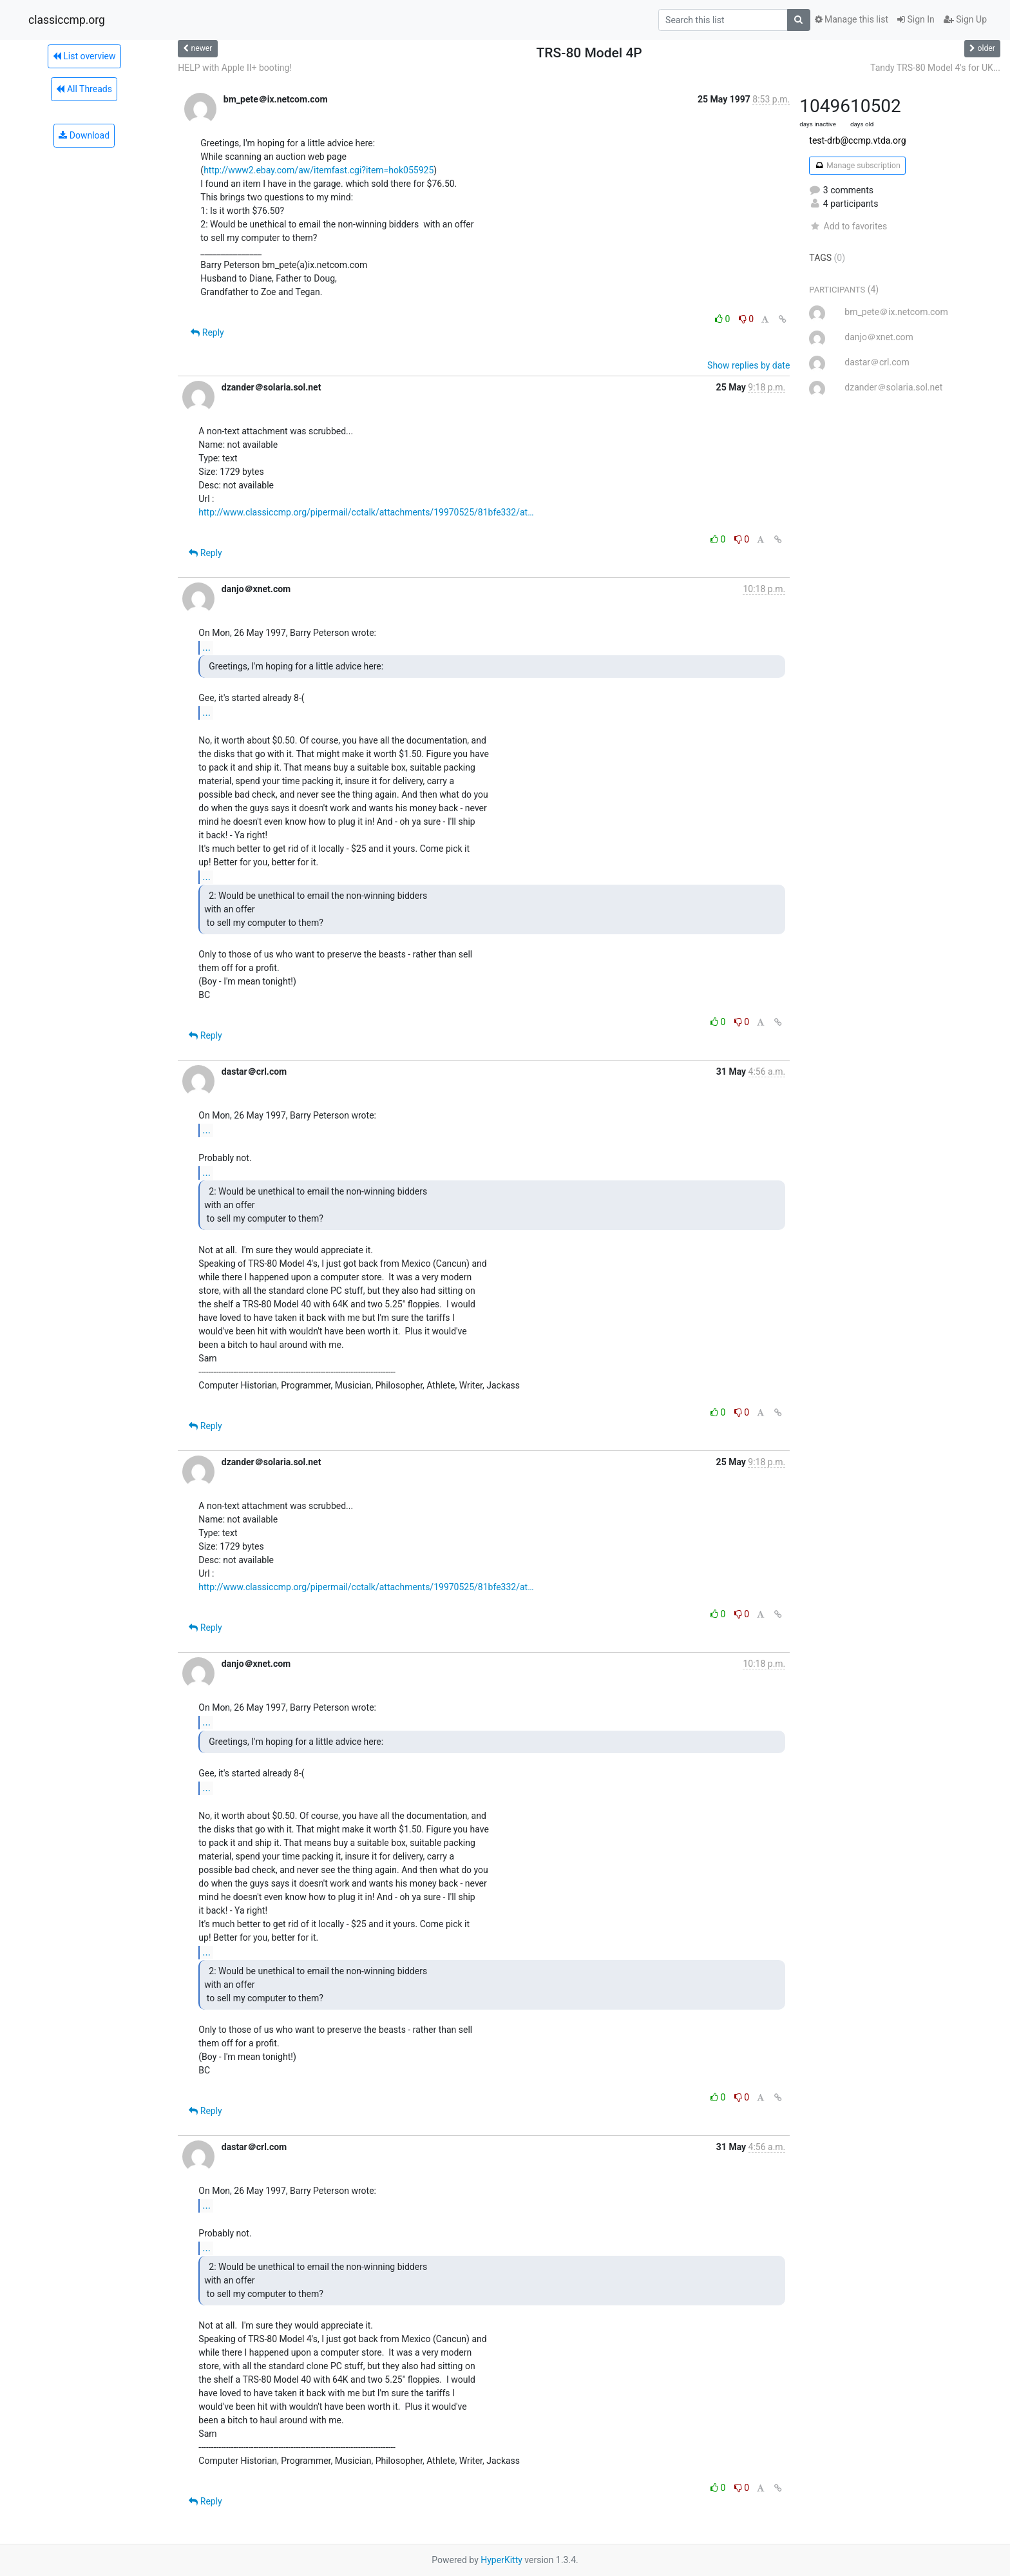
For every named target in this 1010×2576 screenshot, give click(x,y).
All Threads (83, 89)
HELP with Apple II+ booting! (235, 67)
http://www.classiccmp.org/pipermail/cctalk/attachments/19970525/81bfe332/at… (365, 512)
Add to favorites (848, 226)
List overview (84, 56)
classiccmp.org (66, 20)
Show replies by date (748, 365)
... (206, 647)
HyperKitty (501, 2560)
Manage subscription (857, 165)
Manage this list (851, 19)
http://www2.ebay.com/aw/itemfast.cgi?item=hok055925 (319, 170)
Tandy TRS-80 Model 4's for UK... (935, 67)
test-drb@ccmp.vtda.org (857, 140)
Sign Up (965, 19)
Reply (207, 332)
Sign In (916, 19)
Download (84, 135)
